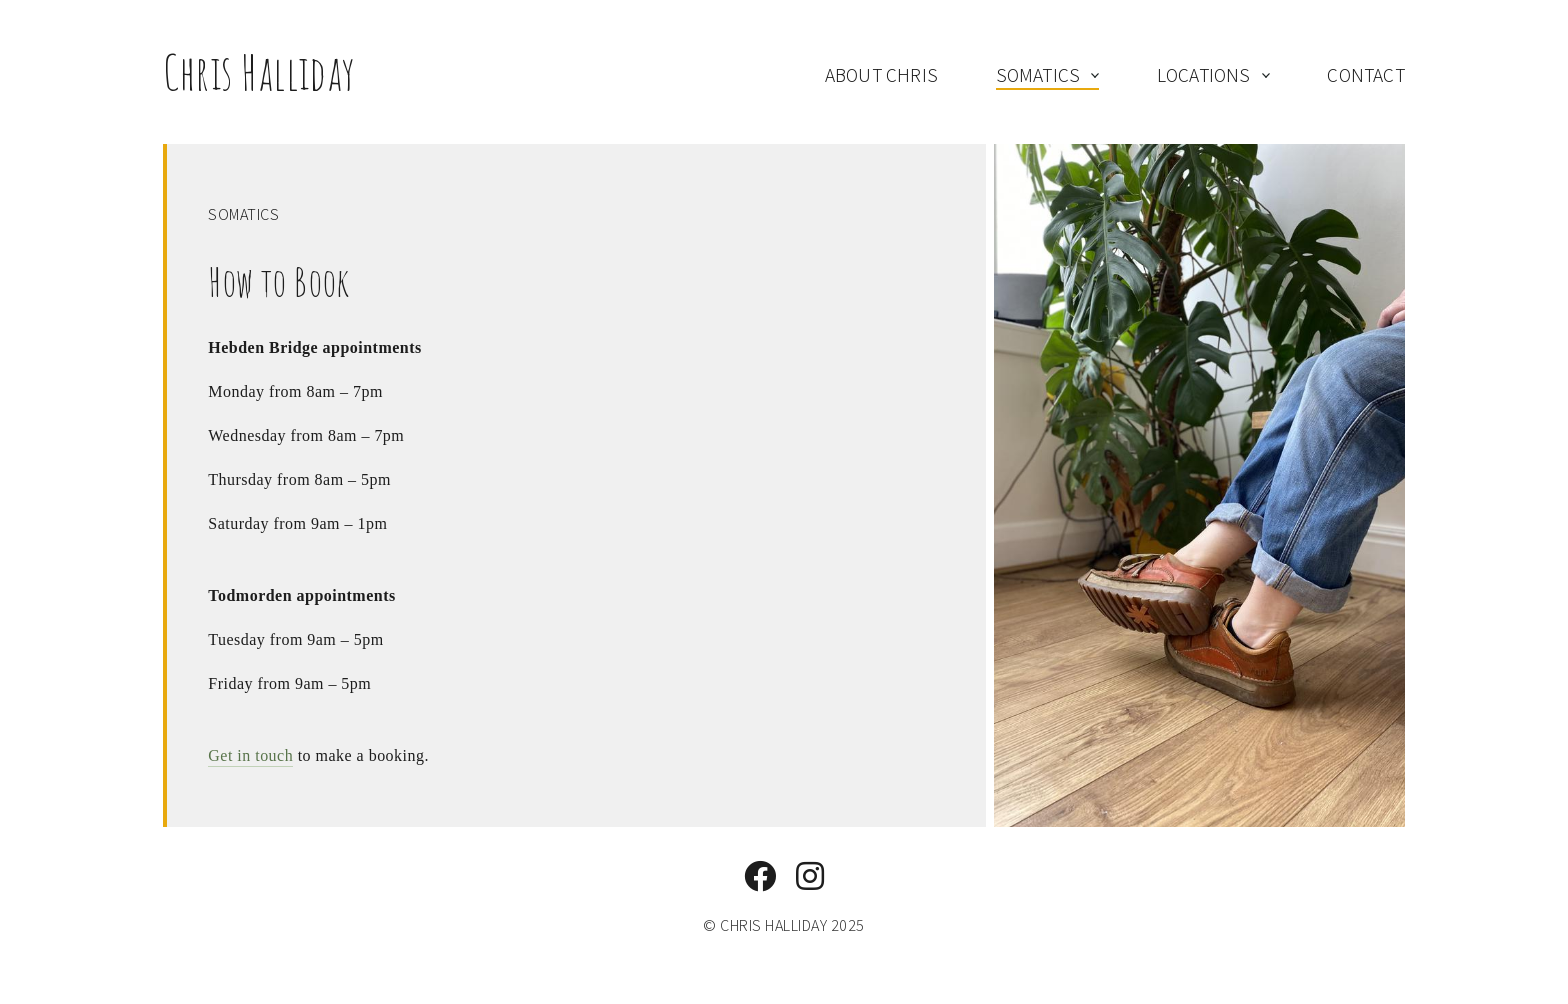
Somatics (243, 214)
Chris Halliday (259, 71)
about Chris (881, 75)
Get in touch (250, 755)
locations (1204, 75)
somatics (1038, 75)
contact (1365, 75)
